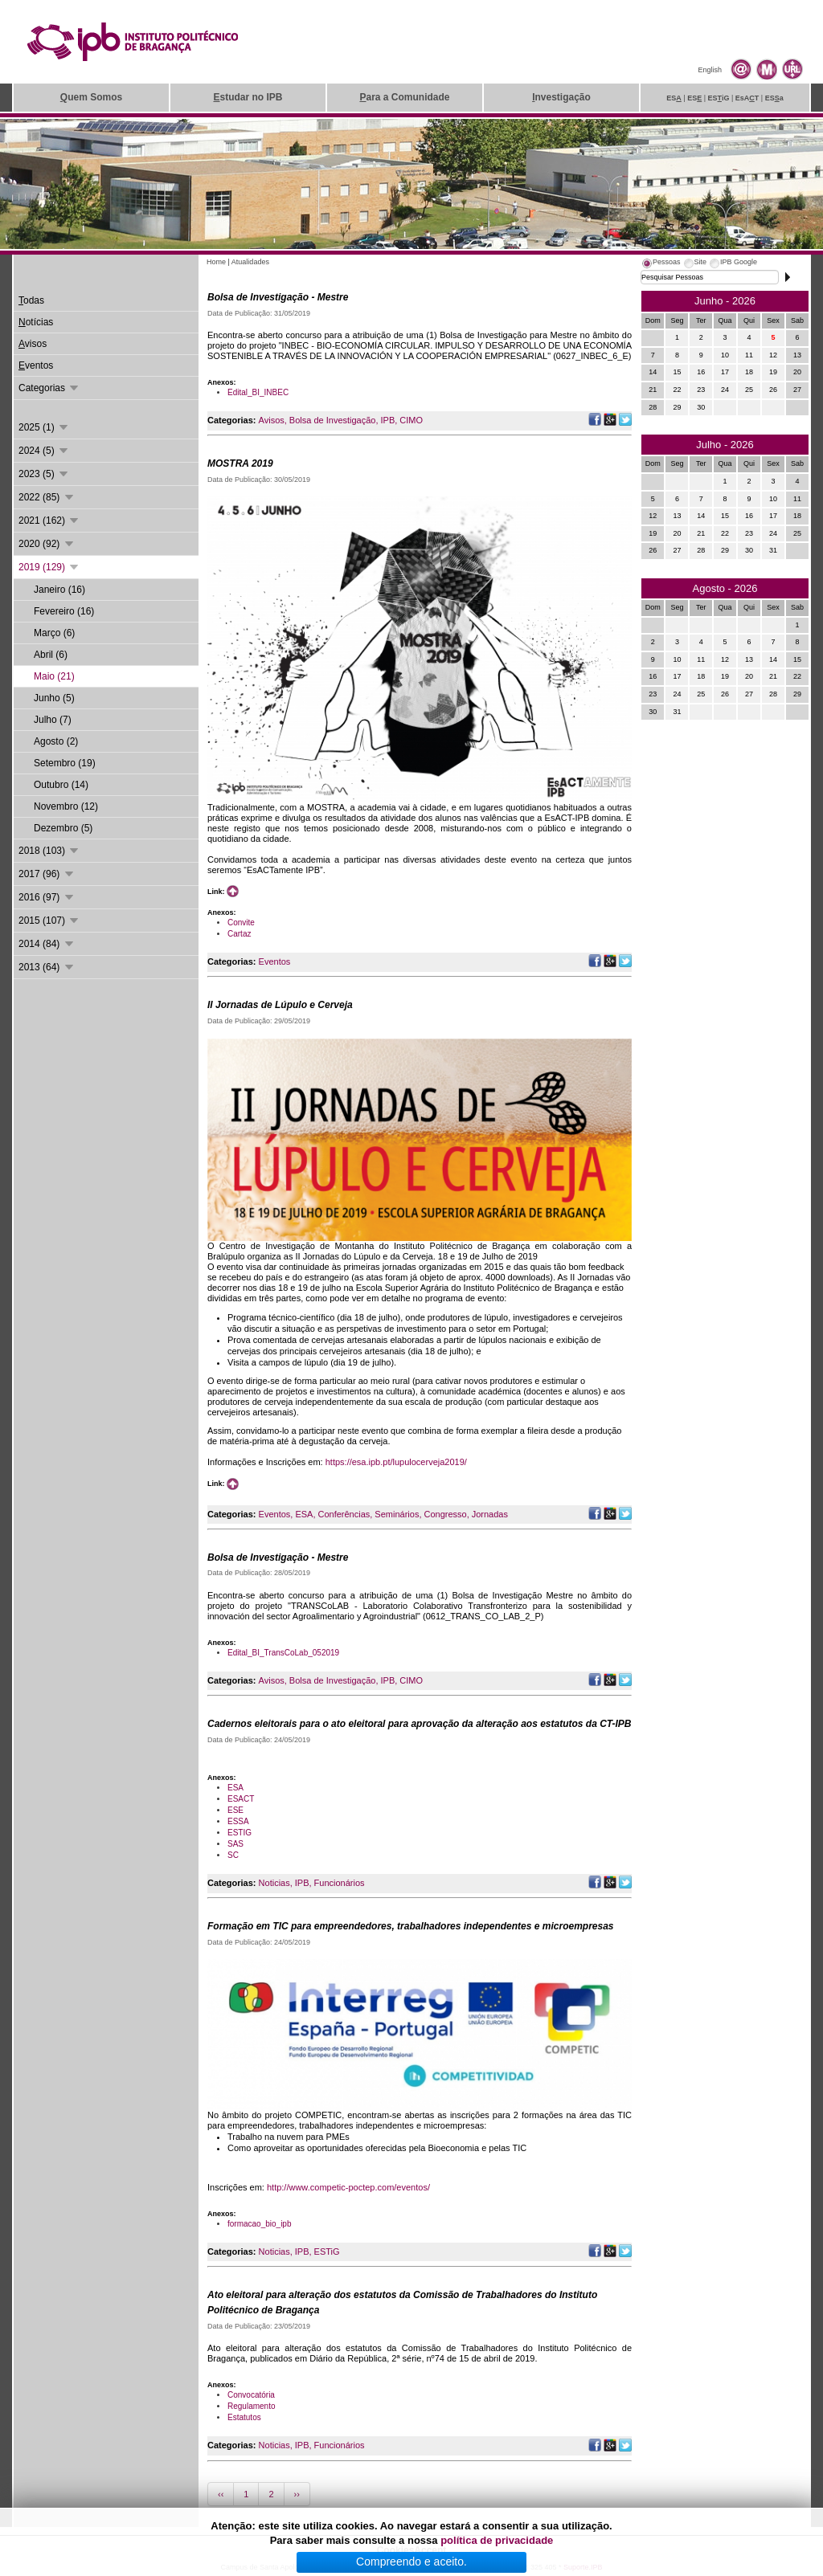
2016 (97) (47, 897)
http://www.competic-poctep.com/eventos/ (348, 2187)
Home (216, 262)
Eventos (275, 961)
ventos (35, 365)
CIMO (411, 420)
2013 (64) (47, 967)
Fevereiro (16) (64, 611)
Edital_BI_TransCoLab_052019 (283, 1652)
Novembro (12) (66, 806)
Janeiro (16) (59, 589)
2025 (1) (44, 427)
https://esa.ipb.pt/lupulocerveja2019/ (396, 1462)
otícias (35, 322)
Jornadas (490, 1514)
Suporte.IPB (583, 2567)
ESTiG (327, 2251)
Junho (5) (54, 698)
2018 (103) (49, 850)
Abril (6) (51, 654)
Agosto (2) (56, 741)
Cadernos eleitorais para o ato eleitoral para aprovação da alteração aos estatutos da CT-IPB (419, 1723)
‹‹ (220, 2494)
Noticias (274, 1883)
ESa (774, 98)
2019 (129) (49, 567)
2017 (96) (47, 874)
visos (32, 343)
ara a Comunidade (404, 97)
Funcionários (339, 1883)
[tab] (661, 264)
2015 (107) (49, 920)
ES (674, 98)
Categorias (49, 388)
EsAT (747, 98)
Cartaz (239, 933)
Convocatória (251, 2394)
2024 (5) (44, 450)
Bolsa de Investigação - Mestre (277, 297)
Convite (241, 922)
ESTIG (239, 1832)
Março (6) (54, 633)
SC (233, 1855)
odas (31, 300)
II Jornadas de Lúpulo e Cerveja (280, 1004)
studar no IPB (247, 97)
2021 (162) (49, 520)
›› (297, 2494)
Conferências (343, 1514)
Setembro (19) (65, 763)
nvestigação (561, 97)
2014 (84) (47, 943)
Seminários (397, 1514)
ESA (304, 1514)
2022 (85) (47, 497)
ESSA (238, 1821)
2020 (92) (47, 543)
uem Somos (91, 97)
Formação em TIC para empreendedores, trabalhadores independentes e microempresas (410, 1926)
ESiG (719, 98)
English (710, 70)
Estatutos (244, 2417)
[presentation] (661, 264)
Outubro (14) (61, 784)
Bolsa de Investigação (332, 420)
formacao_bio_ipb (259, 2223)
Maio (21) (54, 676)
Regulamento (251, 2406)
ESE (235, 1810)
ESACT (240, 1798)
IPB (388, 420)
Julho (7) (53, 719)
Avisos (272, 420)
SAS (235, 1843)
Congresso (445, 1514)
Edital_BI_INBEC (258, 392)
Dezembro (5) (63, 828)
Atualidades (250, 262)
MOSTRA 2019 (240, 463)
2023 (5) (44, 473)
